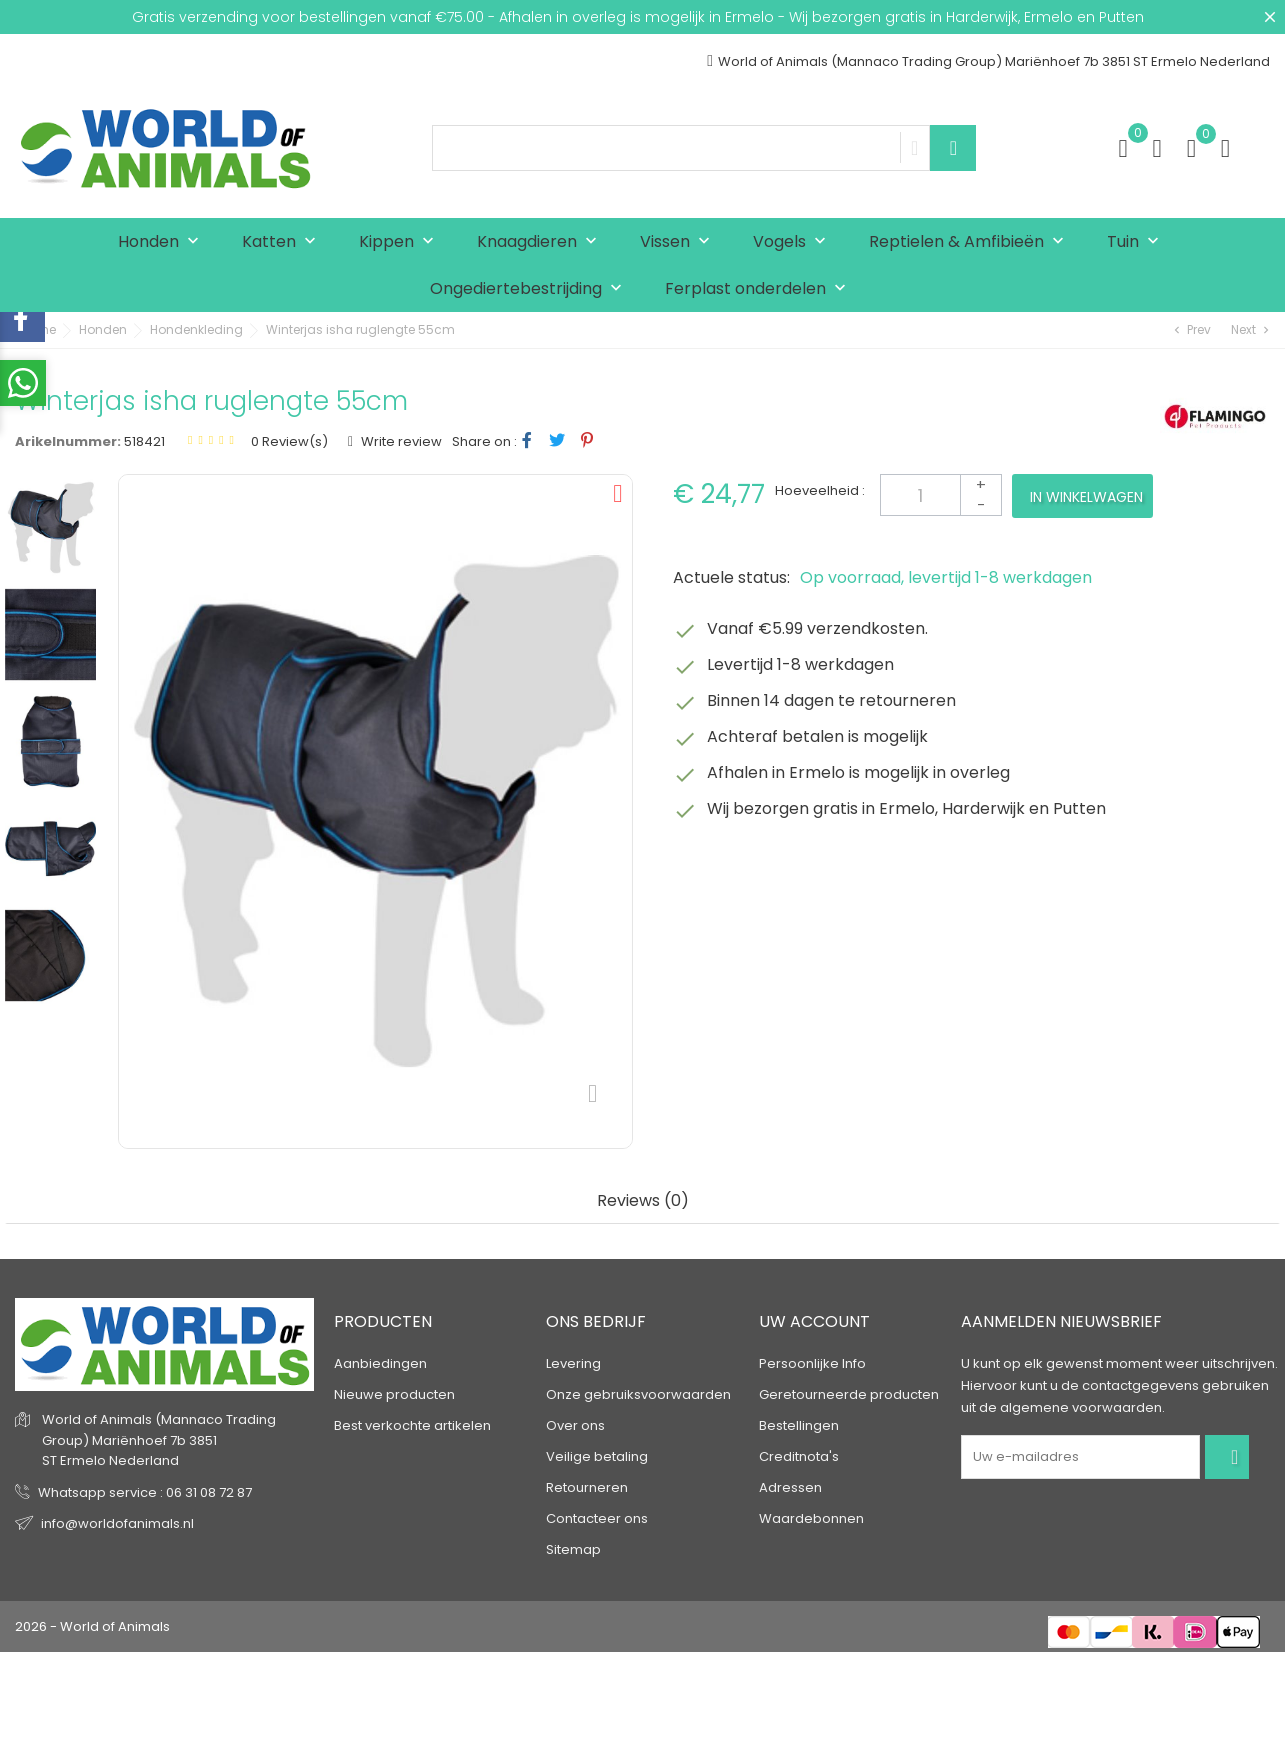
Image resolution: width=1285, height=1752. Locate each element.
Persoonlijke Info (812, 1363)
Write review (400, 441)
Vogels (794, 242)
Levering (573, 1363)
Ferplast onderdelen (760, 289)
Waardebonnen (811, 1518)
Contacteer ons (597, 1518)
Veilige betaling (597, 1456)
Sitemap (573, 1549)
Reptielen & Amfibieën (971, 242)
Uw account (814, 1321)
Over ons (575, 1425)
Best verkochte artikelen (412, 1425)
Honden (163, 242)
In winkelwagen (1086, 497)
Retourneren (587, 1487)
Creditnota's (799, 1456)
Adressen (790, 1487)
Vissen (679, 242)
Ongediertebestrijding (530, 289)
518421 (144, 441)
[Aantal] (941, 495)
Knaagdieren (541, 242)
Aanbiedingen (380, 1363)
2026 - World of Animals (92, 1626)
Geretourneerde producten (849, 1394)
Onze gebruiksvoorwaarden (638, 1394)
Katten (283, 242)
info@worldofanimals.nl (117, 1523)
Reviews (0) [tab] (643, 1201)
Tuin (1137, 242)
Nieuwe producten (394, 1394)
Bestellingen (799, 1425)
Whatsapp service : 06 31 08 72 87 (145, 1492)
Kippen (401, 242)
